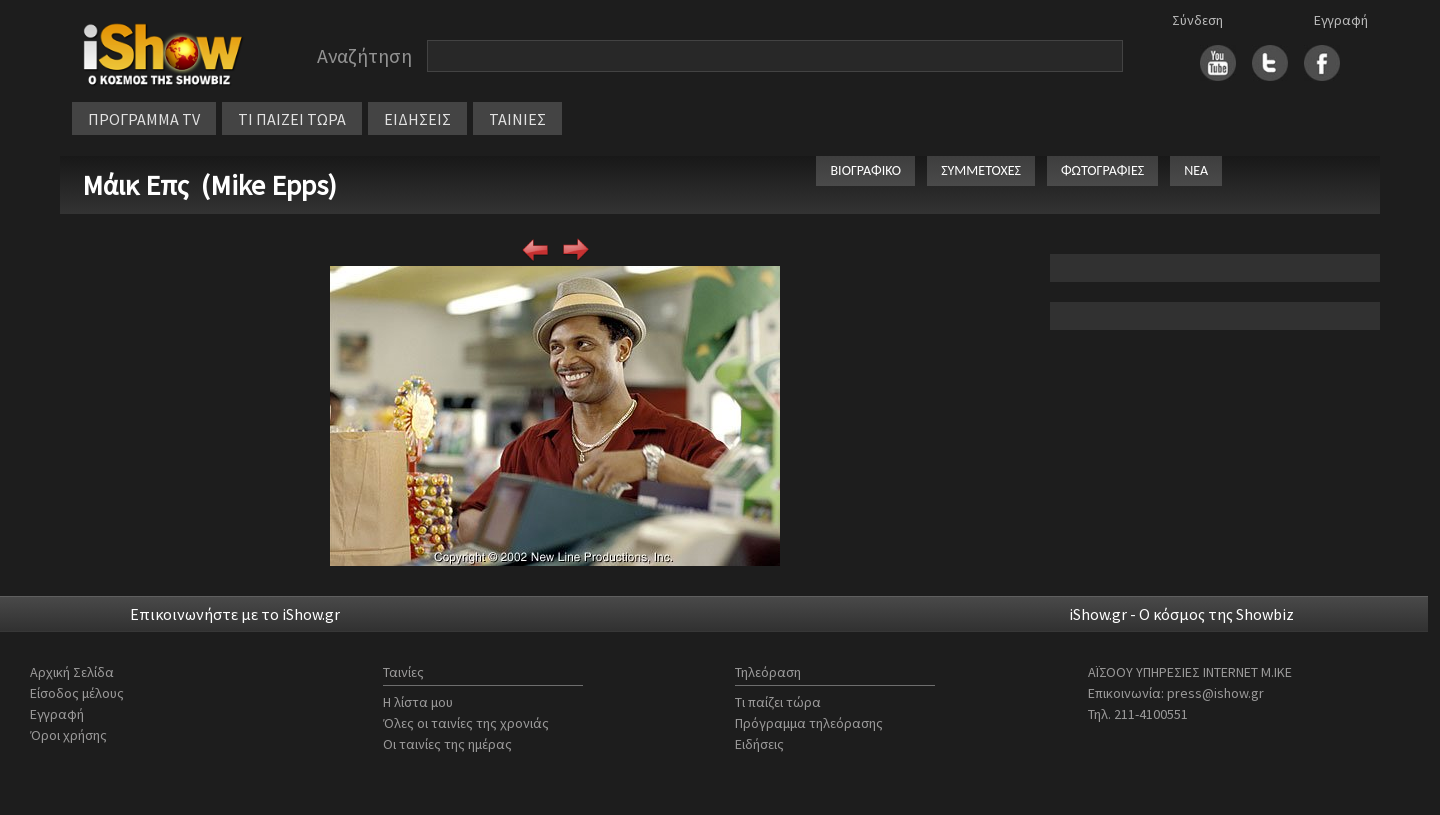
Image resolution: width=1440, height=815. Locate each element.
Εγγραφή (1341, 20)
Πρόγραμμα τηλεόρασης (809, 723)
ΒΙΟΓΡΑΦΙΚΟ (865, 170)
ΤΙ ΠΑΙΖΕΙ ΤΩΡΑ (292, 119)
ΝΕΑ (1196, 170)
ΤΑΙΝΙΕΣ (517, 119)
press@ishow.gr (1215, 693)
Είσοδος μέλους (77, 693)
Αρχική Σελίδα (72, 672)
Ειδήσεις (759, 744)
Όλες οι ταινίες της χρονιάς (466, 723)
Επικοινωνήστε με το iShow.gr (235, 614)
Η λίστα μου (418, 702)
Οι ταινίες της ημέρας (447, 744)
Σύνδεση (1197, 20)
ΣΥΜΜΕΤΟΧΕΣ (981, 170)
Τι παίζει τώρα (778, 702)
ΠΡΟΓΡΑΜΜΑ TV (144, 119)
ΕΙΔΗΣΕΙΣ (417, 119)
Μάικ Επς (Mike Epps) (209, 185)
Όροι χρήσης (68, 735)
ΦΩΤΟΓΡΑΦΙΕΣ (1102, 170)
